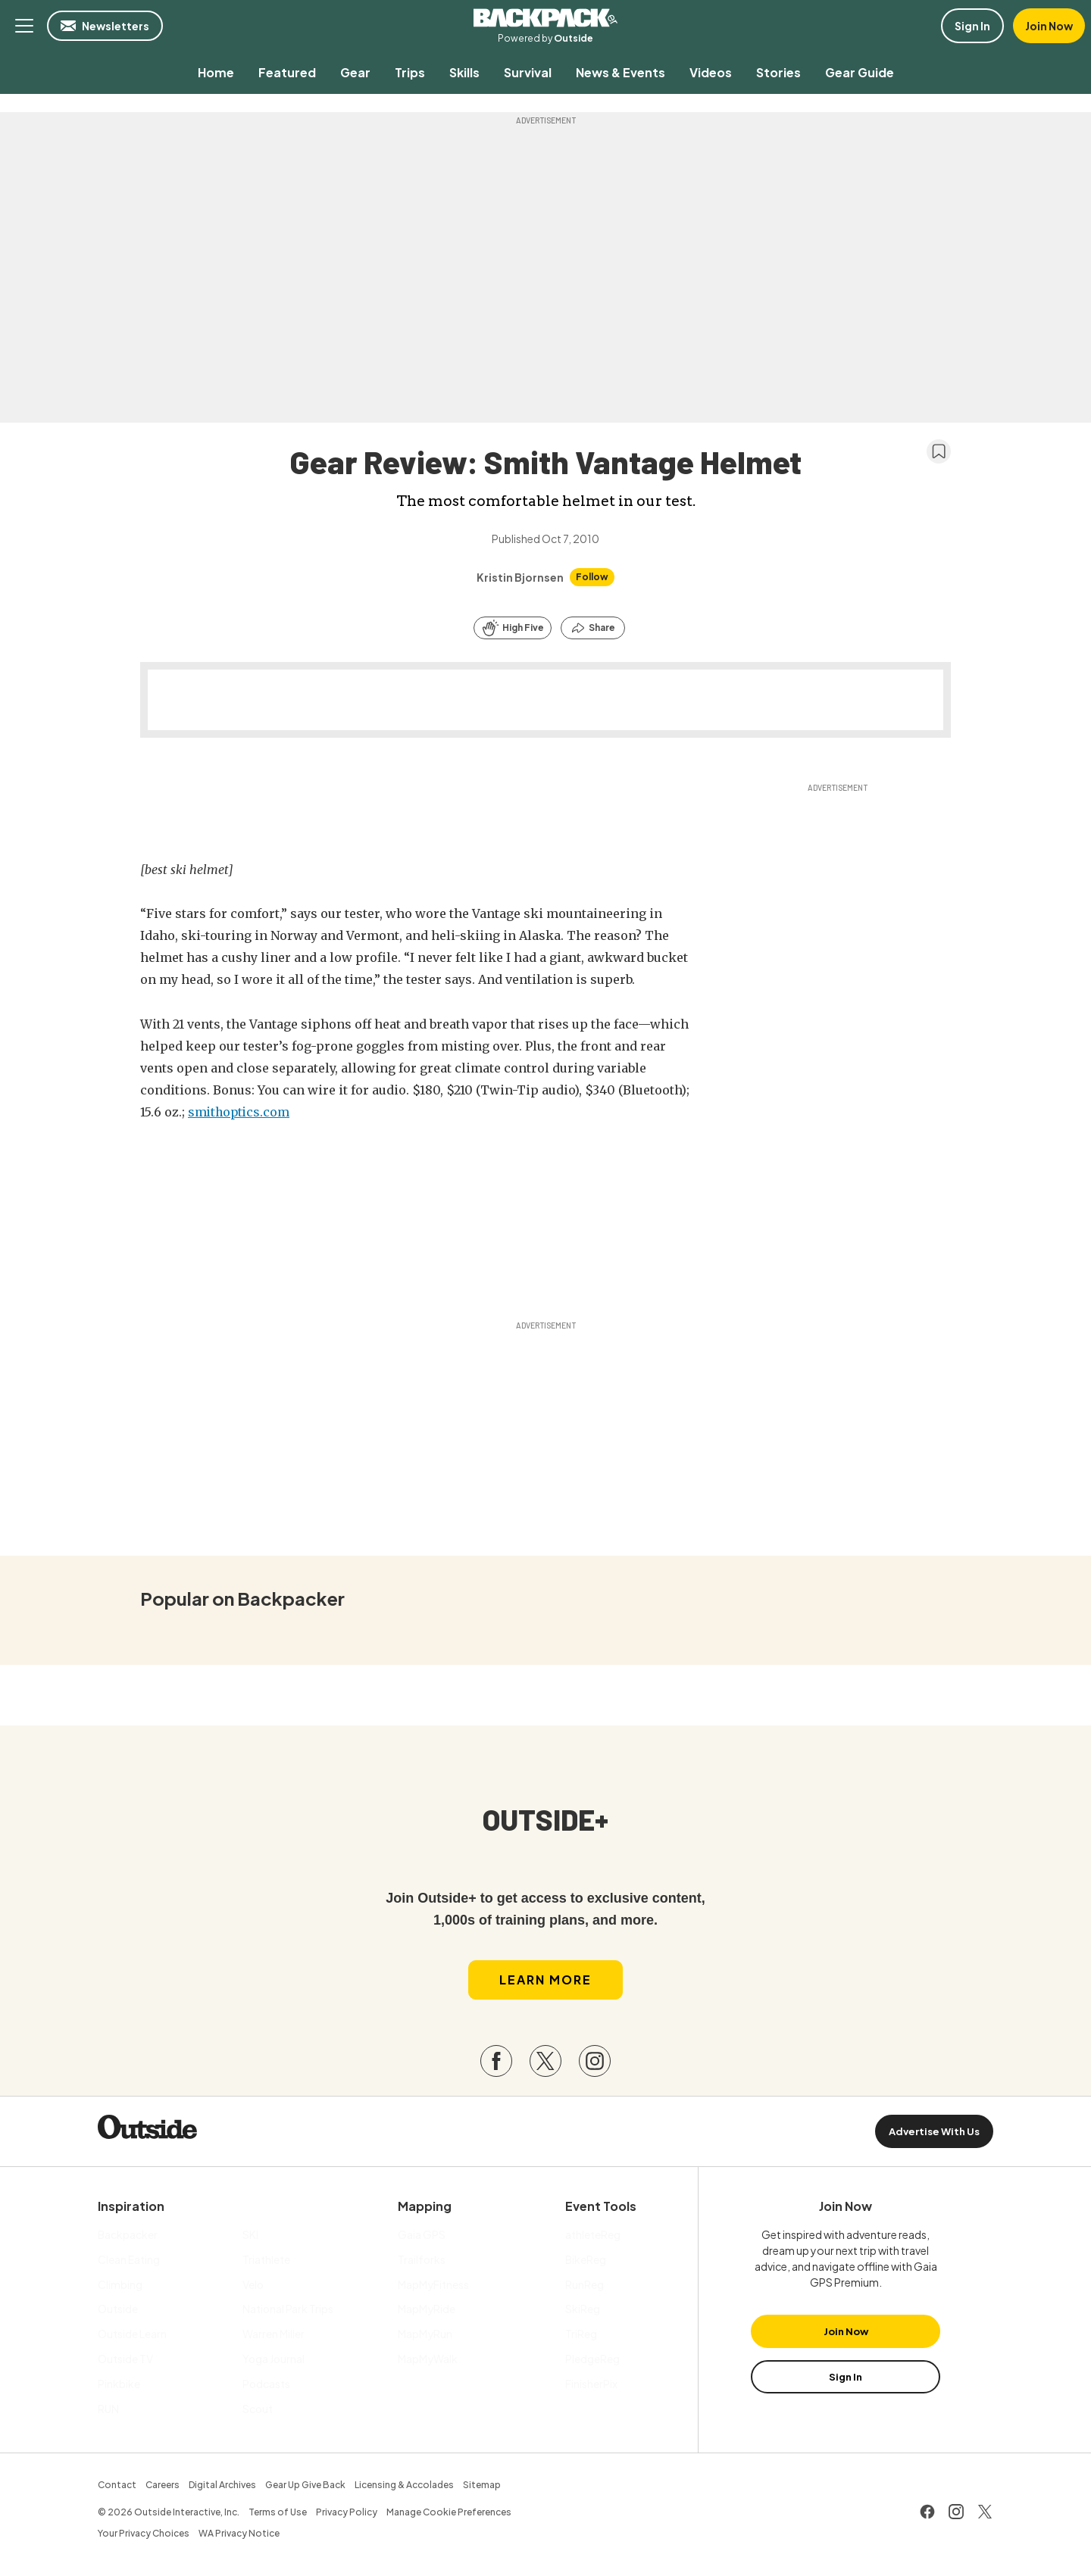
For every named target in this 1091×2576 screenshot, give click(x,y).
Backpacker (545, 18)
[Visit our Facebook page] (496, 2063)
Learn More (545, 1981)
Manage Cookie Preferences (448, 2514)
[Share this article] (593, 628)
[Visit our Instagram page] (595, 2063)
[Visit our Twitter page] (545, 2063)
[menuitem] (216, 72)
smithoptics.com (240, 1111)
